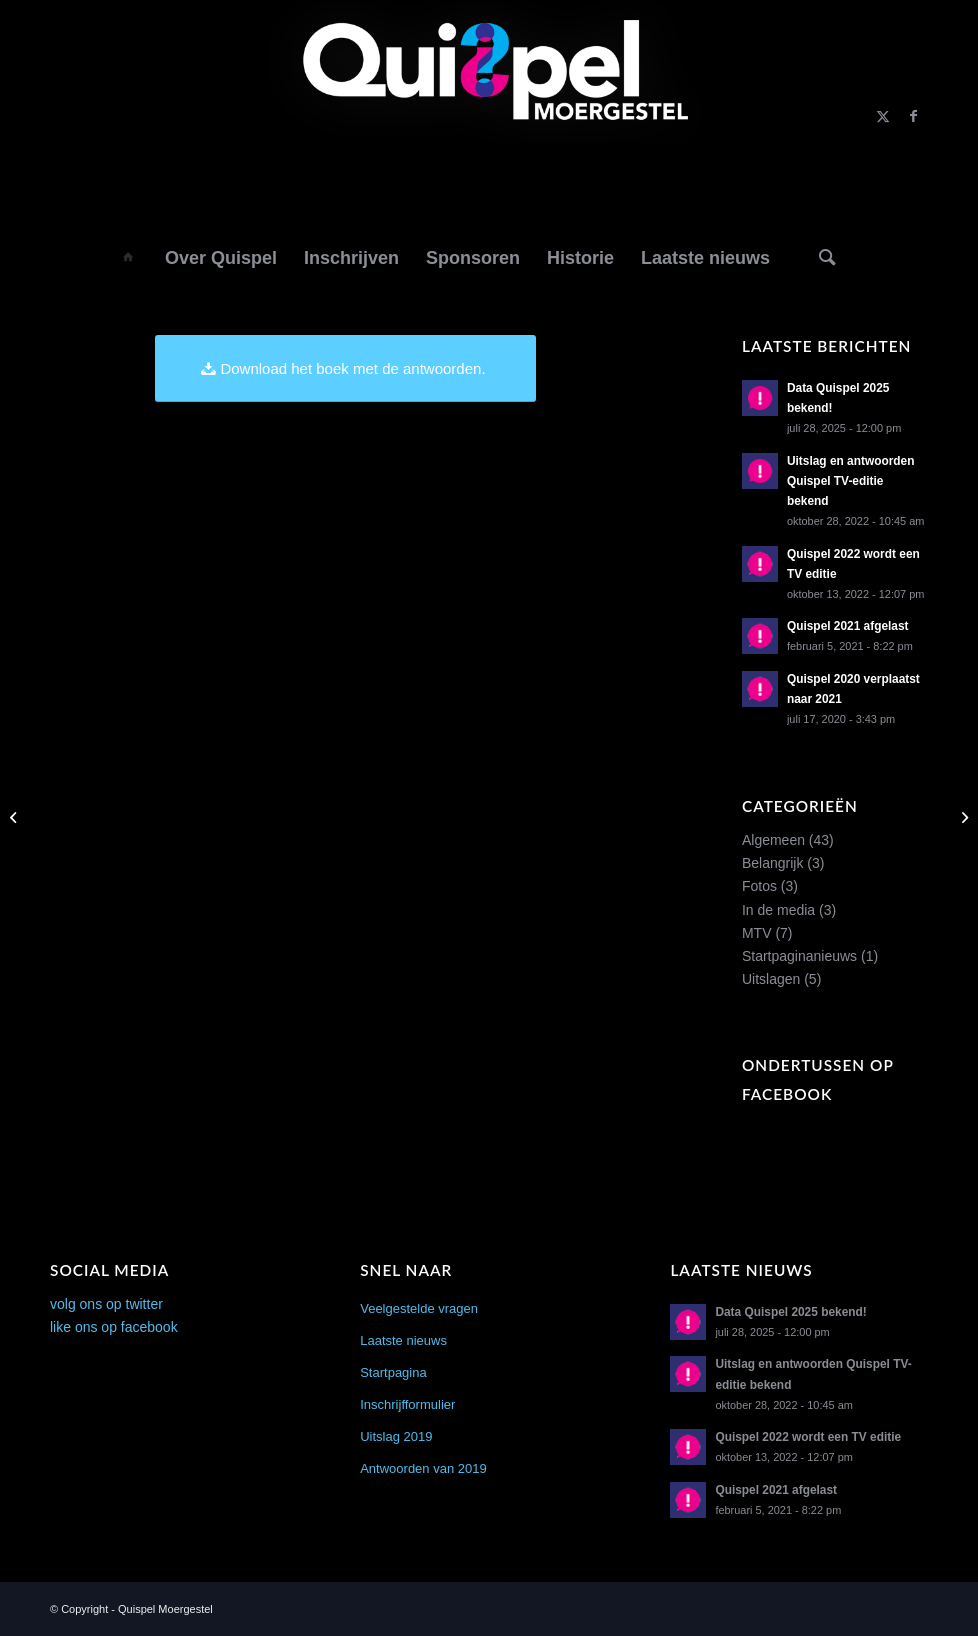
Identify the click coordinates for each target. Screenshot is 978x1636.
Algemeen (773, 840)
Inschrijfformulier (407, 1404)
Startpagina (393, 1372)
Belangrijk (772, 863)
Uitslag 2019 (396, 1436)
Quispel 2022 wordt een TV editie (808, 1437)
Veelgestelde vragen (419, 1308)
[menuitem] (128, 257)
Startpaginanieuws (799, 956)
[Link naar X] (883, 116)
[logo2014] (489, 116)
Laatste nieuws (403, 1340)
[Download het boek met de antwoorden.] (345, 368)
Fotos (759, 886)
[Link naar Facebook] (913, 116)
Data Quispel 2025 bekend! (790, 1312)
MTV (757, 933)
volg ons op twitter (106, 1304)
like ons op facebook (114, 1327)
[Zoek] (827, 257)
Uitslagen (771, 979)
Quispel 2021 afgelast (848, 626)
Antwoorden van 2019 (423, 1468)
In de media (778, 910)
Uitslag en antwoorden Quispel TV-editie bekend (851, 481)
